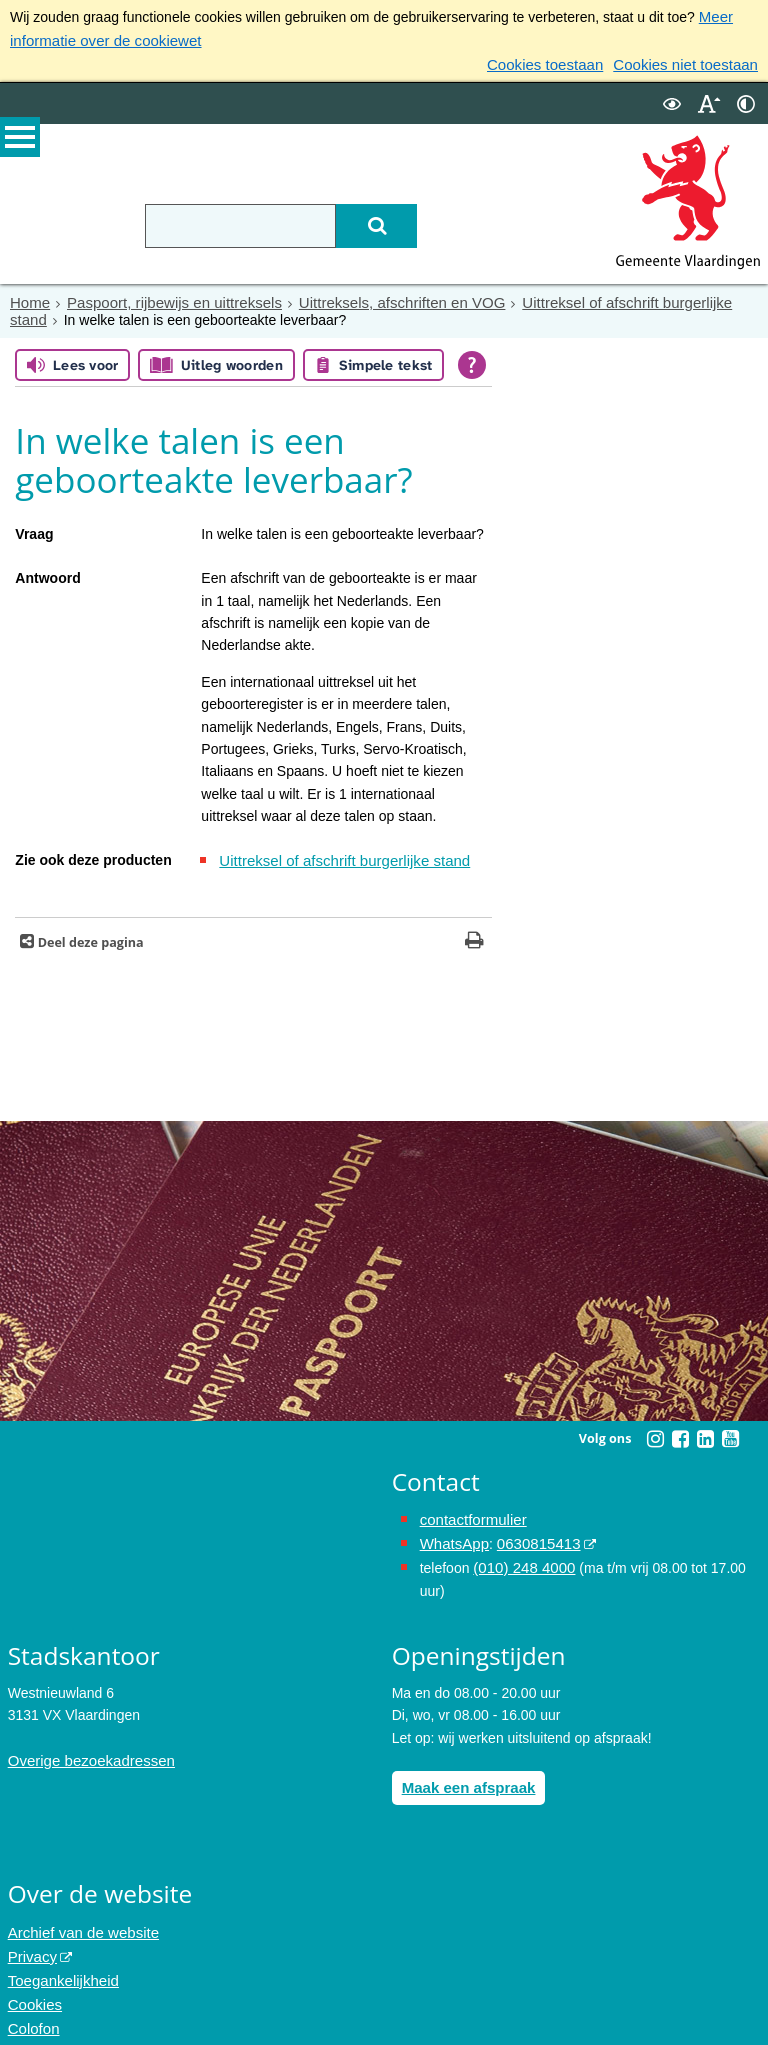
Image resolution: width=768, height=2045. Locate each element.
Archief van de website (78, 1916)
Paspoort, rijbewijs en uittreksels (164, 297)
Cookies (33, 1983)
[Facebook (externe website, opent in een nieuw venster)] (680, 1430)
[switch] (672, 98)
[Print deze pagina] (474, 933)
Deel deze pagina (88, 933)
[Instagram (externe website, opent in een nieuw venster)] (655, 1430)
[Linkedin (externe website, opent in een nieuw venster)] (705, 1430)
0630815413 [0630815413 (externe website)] (531, 1533)
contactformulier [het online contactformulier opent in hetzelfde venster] (470, 1510)
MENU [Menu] (20, 141)
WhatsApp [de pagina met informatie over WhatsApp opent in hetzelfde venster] (452, 1533)
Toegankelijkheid (60, 1960)
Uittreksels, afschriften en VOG (377, 297)
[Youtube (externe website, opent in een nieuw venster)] (730, 1430)
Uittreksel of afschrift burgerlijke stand (606, 297)
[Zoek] (406, 221)
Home (28, 297)
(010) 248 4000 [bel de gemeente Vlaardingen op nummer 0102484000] (520, 1555)
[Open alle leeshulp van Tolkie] (472, 358)
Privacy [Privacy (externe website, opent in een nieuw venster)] (31, 1938)
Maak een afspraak (464, 1772)
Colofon (32, 2005)
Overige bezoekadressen (86, 1746)
